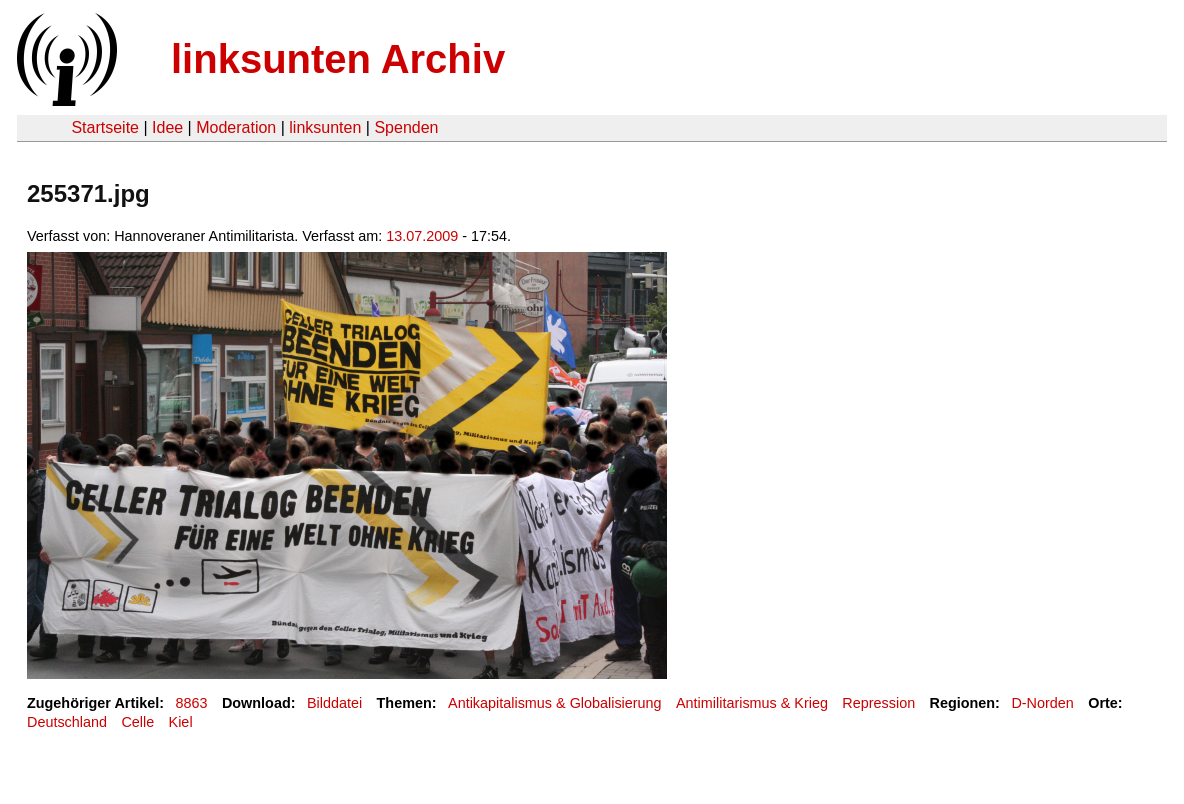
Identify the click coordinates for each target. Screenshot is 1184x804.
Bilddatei (334, 703)
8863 (192, 703)
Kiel (181, 722)
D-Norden (1042, 703)
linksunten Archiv (338, 59)
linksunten (325, 127)
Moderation (236, 127)
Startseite (105, 127)
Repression (878, 703)
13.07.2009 (422, 236)
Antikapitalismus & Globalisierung (555, 703)
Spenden (406, 127)
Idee (167, 127)
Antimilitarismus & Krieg (752, 703)
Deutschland (67, 722)
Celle (137, 722)
